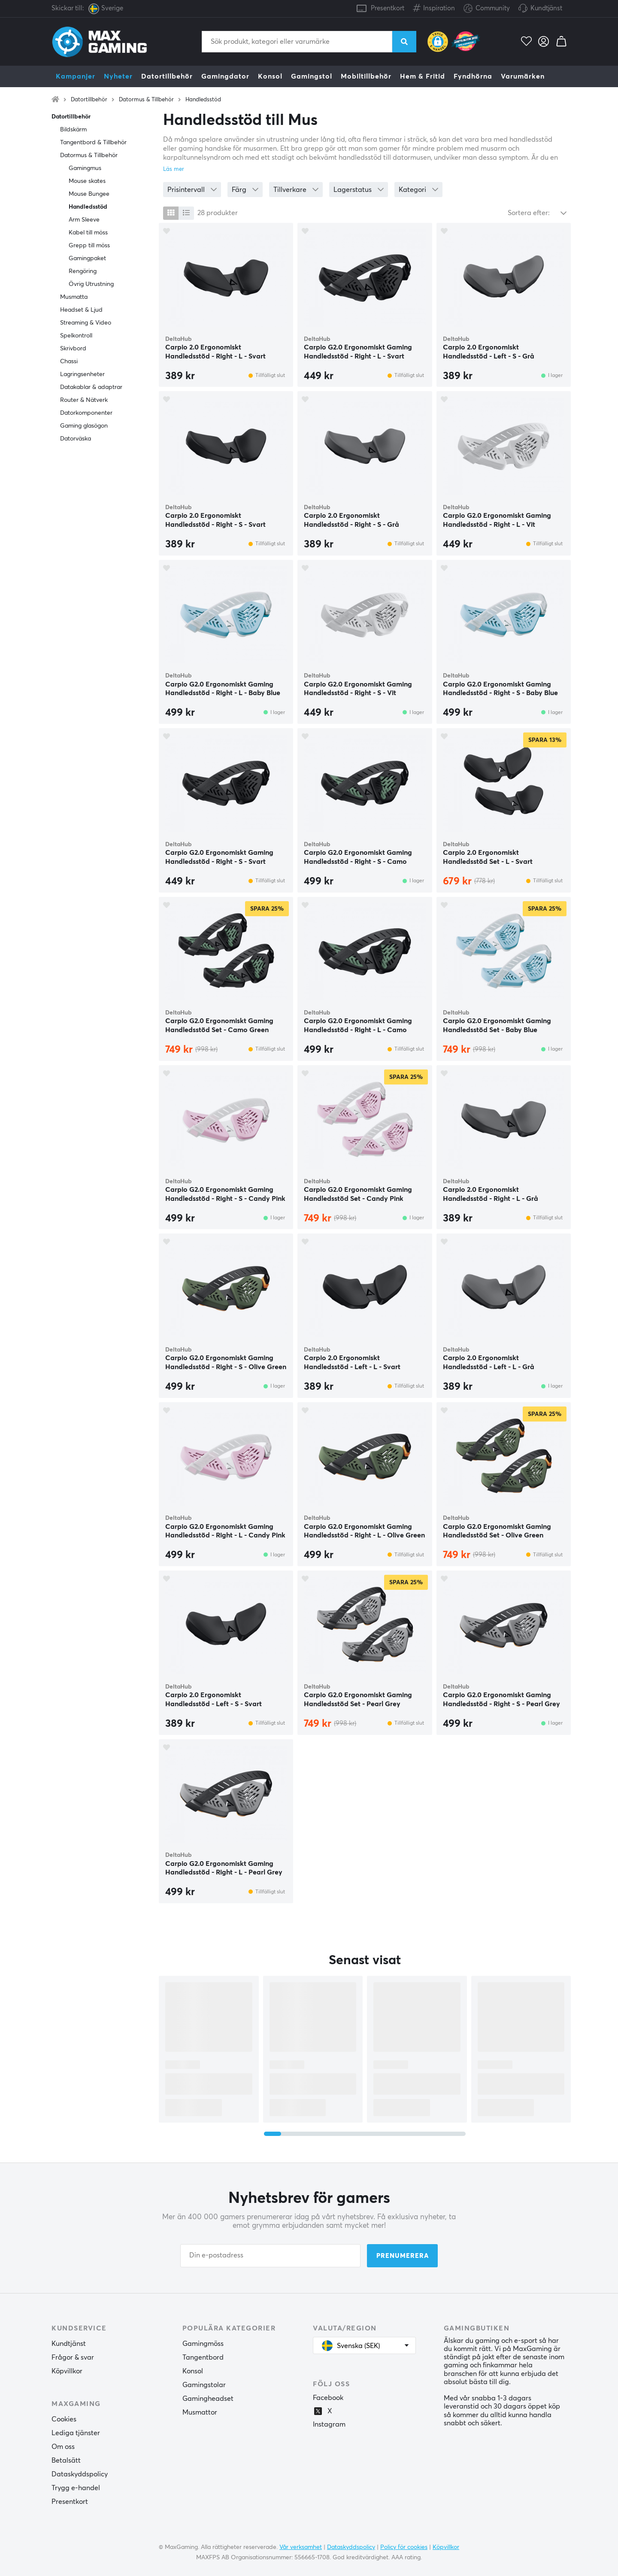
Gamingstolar (204, 2385)
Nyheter (118, 76)
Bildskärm (73, 130)
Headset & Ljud (81, 310)
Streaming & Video (85, 323)
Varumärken (523, 76)
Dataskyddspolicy (80, 2474)
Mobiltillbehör (366, 76)
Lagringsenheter (82, 374)
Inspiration (434, 7)
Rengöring (83, 271)
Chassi (69, 361)
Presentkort (387, 8)
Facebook (328, 2397)
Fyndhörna (473, 76)
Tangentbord (203, 2357)
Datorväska (75, 439)
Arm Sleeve (84, 220)
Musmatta (74, 297)
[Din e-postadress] (270, 2255)
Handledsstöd (203, 100)
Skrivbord (73, 349)
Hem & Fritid (422, 76)
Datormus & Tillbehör (146, 100)
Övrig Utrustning (91, 284)
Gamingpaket (87, 258)
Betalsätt (66, 2460)
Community (487, 9)
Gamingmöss (203, 2343)
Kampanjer (75, 76)
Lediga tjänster (76, 2433)
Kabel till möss (88, 233)
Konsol (270, 76)
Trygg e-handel (76, 2488)
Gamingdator (225, 76)
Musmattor (199, 2412)
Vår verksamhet (300, 2547)
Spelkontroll (76, 336)
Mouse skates (87, 181)
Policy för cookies (403, 2547)
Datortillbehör (167, 76)
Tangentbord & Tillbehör (93, 143)
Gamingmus (85, 168)
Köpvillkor (67, 2371)
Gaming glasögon (84, 426)
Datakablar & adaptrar (91, 387)
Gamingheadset (207, 2398)
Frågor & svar (73, 2357)
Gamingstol (311, 76)
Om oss (63, 2446)
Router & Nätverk (84, 400)
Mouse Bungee (89, 194)
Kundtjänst (546, 8)
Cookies (64, 2419)
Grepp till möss (89, 246)
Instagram (329, 2424)
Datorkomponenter (86, 413)
